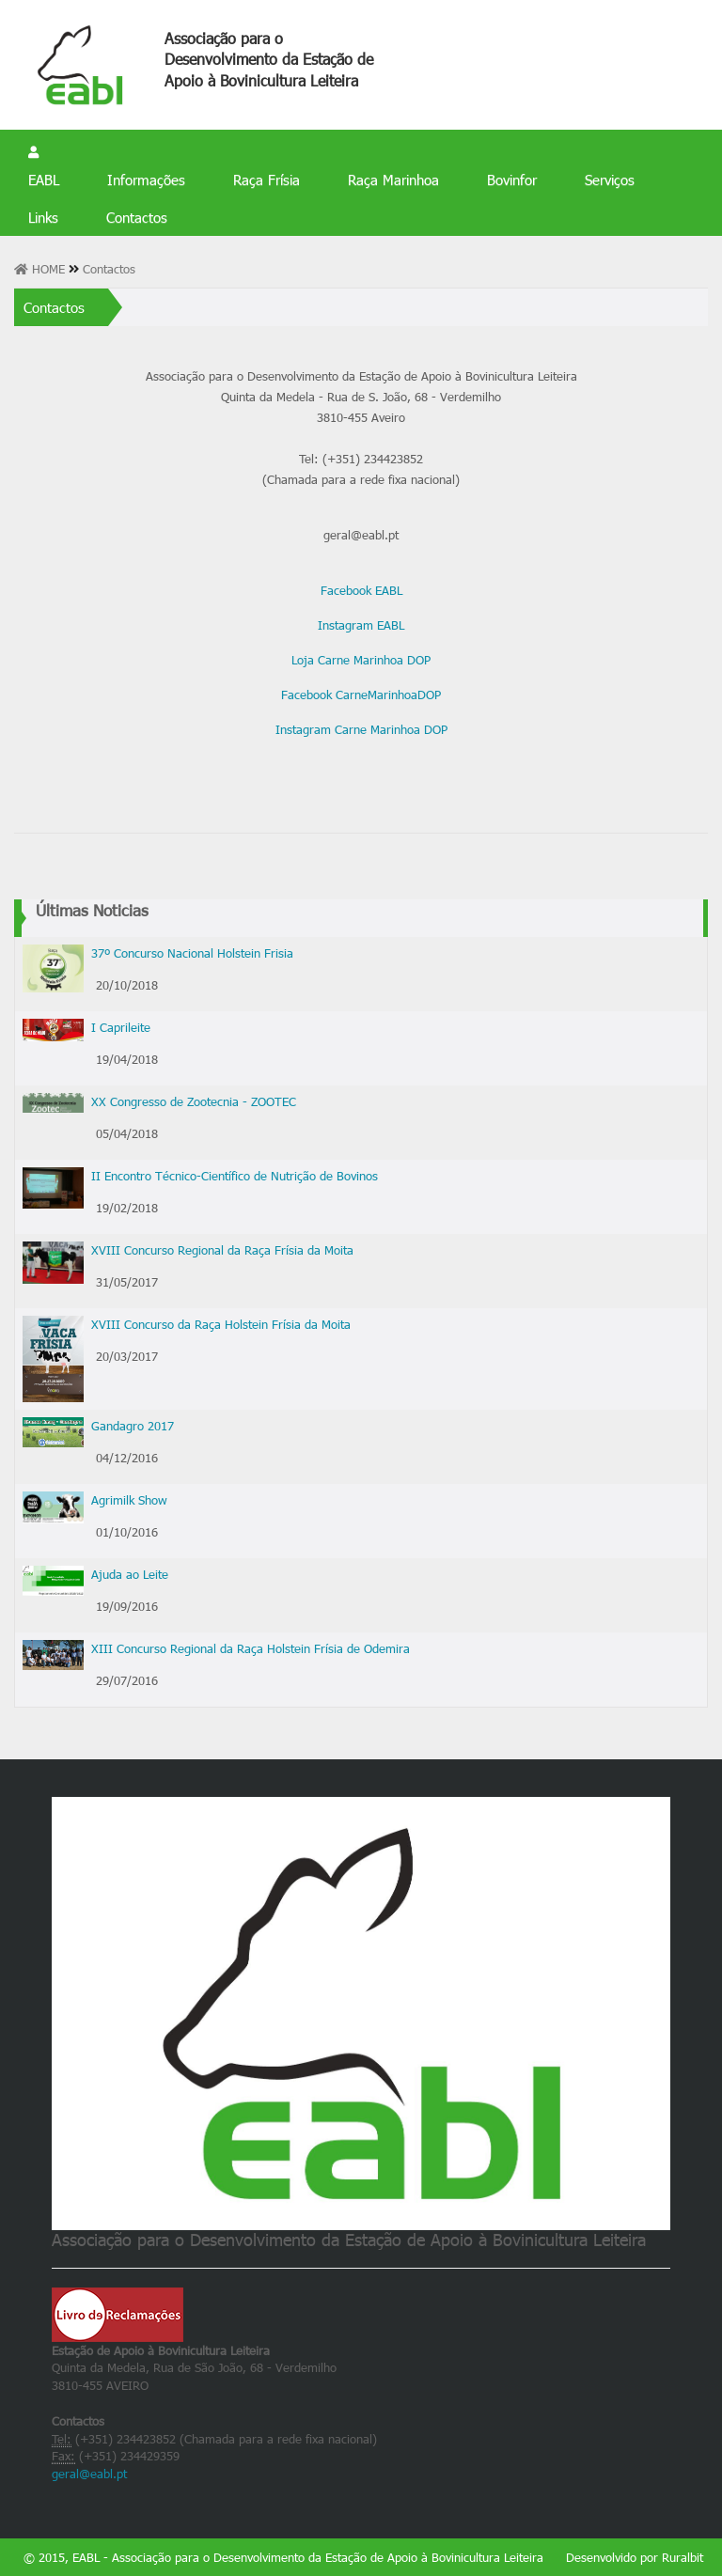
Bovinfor (512, 179)
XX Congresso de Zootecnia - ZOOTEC (193, 1101)
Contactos (136, 217)
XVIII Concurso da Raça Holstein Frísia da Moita (221, 1324)
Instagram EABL (361, 624)
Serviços (610, 179)
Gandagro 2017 (132, 1425)
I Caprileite (120, 1027)
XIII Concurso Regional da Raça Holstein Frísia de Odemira (250, 1648)
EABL (43, 179)
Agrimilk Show (129, 1499)
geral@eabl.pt (89, 2473)
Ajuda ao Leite (129, 1574)
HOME (41, 268)
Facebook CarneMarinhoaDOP (361, 694)
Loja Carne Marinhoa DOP (361, 659)
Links (43, 217)
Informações (146, 179)
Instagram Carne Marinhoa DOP (361, 729)
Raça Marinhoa (393, 179)
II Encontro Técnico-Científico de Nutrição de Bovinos (234, 1175)
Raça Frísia (266, 179)
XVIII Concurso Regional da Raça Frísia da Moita (222, 1249)
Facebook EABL (361, 590)
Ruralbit (682, 2557)
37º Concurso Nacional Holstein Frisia (192, 952)
